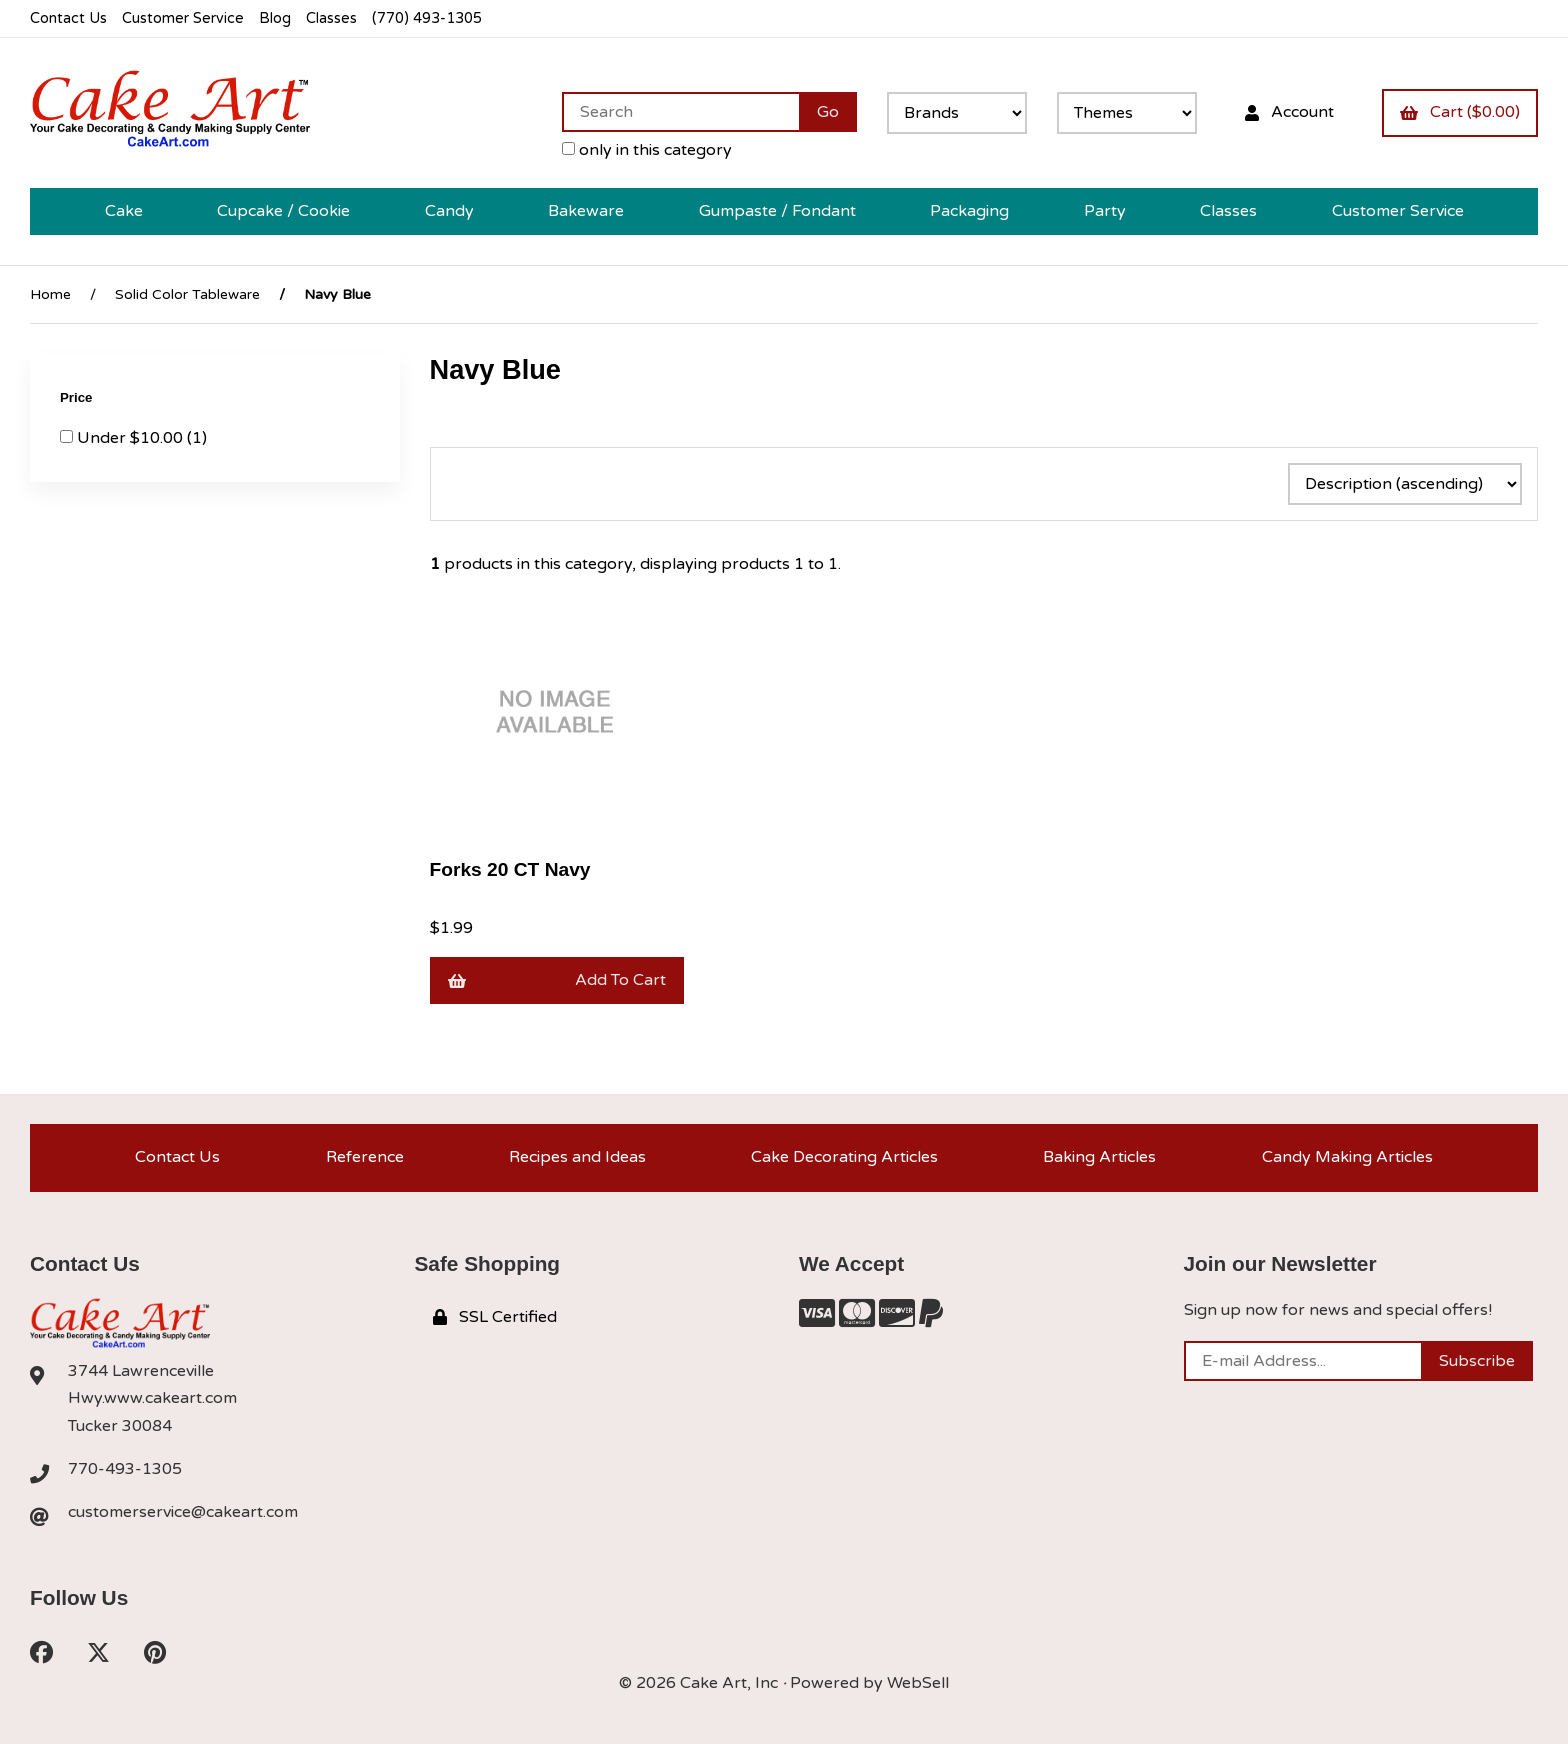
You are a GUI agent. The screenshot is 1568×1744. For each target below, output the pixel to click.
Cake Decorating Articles (844, 1157)
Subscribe (1477, 1361)
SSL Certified (495, 1317)
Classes (331, 18)
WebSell (918, 1683)
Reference (365, 1157)
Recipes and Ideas (577, 1157)
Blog (275, 18)
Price (78, 397)
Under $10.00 (132, 438)
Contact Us (68, 18)
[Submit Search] (828, 112)
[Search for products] (680, 112)
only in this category (647, 150)
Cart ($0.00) (1460, 112)
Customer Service (183, 18)
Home (50, 294)
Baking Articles (1099, 1157)
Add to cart (557, 980)
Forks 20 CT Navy (510, 869)
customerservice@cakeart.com (183, 1512)
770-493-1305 (125, 1469)
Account (1289, 112)
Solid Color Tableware (187, 294)
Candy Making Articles (1347, 1157)
